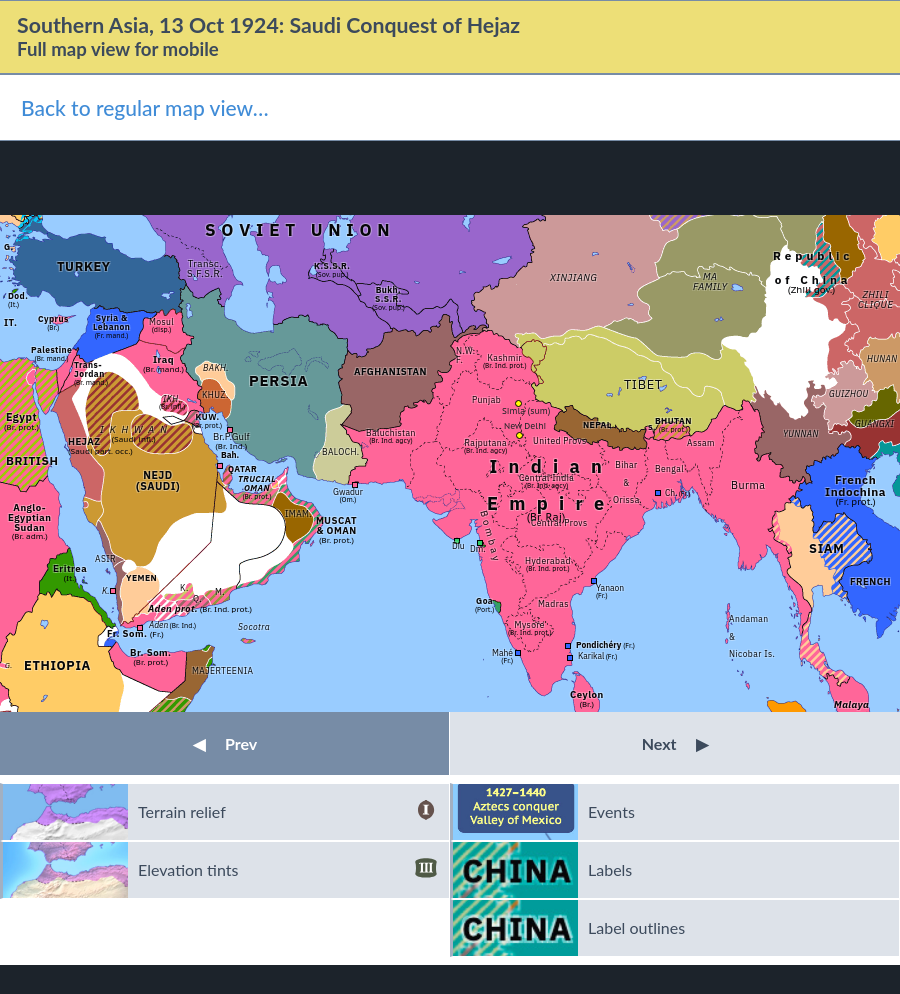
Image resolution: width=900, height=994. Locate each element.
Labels (610, 869)
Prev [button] (225, 743)
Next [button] (675, 743)
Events (611, 811)
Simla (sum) (526, 410)
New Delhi (525, 425)
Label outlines (636, 927)
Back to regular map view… (145, 107)
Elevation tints (287, 870)
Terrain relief (287, 812)
